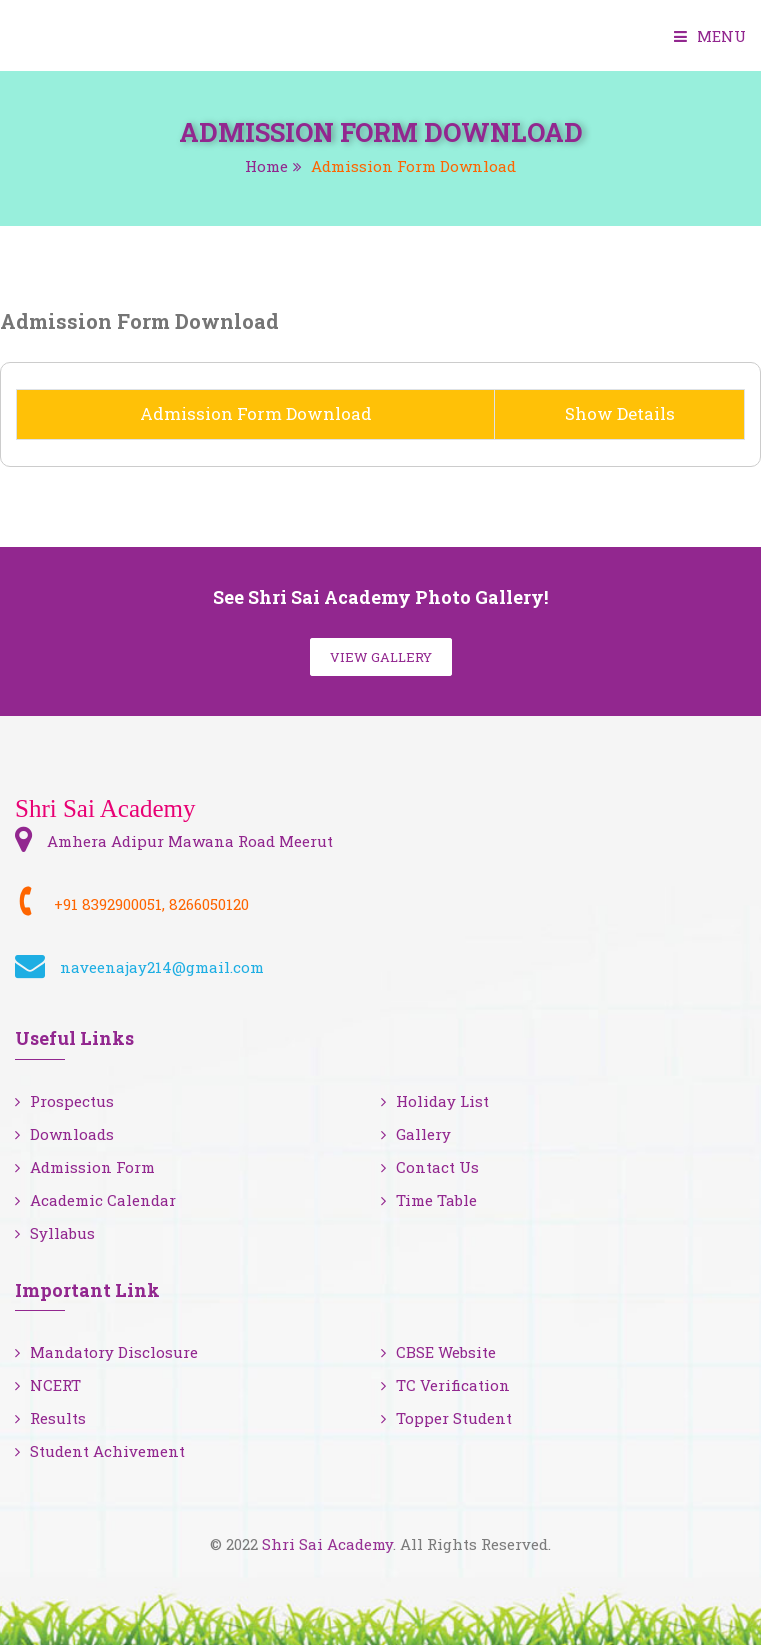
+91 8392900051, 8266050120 (151, 904)
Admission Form (85, 1167)
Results (50, 1418)
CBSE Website (438, 1352)
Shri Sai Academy (327, 1544)
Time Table (429, 1200)
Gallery (416, 1134)
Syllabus (55, 1233)
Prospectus (64, 1101)
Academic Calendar (95, 1200)
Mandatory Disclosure (106, 1352)
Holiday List (435, 1101)
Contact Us (430, 1167)
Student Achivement (100, 1451)
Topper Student (446, 1418)
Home (266, 166)
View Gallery (381, 657)
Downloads (64, 1134)
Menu (710, 36)
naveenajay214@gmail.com (162, 967)
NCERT (48, 1385)
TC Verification (445, 1385)
